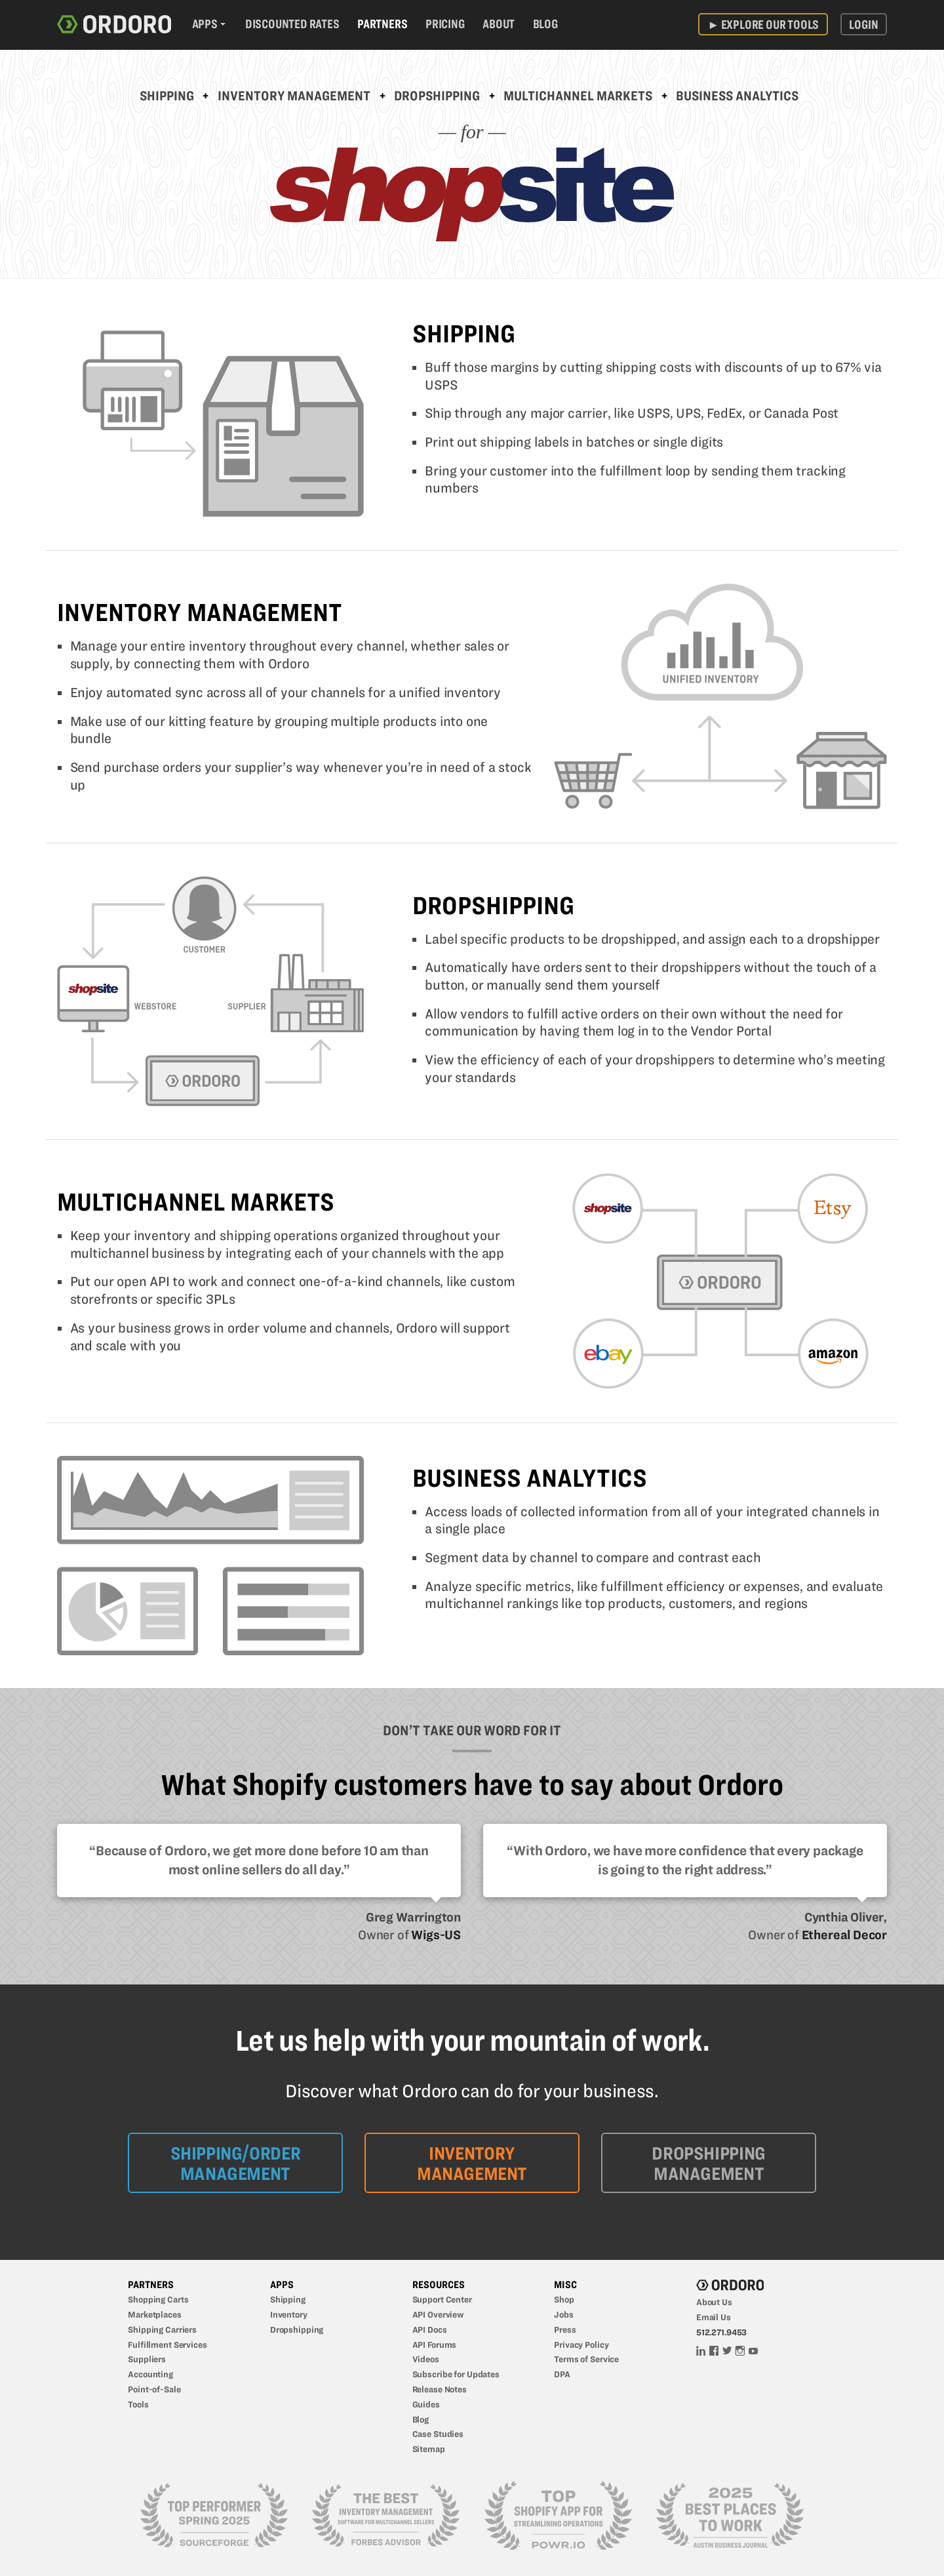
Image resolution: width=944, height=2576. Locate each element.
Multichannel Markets (577, 96)
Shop (564, 2299)
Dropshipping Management (708, 2163)
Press (565, 2329)
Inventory (288, 2314)
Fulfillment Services (167, 2344)
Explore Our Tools (763, 24)
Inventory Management (294, 96)
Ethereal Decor (844, 1935)
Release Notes (439, 2389)
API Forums (434, 2344)
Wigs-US (436, 1935)
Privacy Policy (581, 2344)
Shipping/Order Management (235, 2163)
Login (863, 24)
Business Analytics (737, 96)
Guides (426, 2404)
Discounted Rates (292, 24)
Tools (138, 2404)
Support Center (442, 2299)
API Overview (438, 2314)
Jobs (564, 2314)
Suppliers (147, 2359)
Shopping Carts (158, 2299)
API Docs (429, 2329)
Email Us (713, 2317)
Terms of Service (586, 2359)
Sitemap (428, 2448)
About (498, 24)
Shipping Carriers (162, 2329)
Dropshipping (437, 96)
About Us (714, 2301)
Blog (545, 24)
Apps (205, 24)
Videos (425, 2359)
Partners (382, 24)
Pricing (445, 24)
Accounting (150, 2374)
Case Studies (438, 2433)
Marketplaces (155, 2314)
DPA (562, 2374)
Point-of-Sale (154, 2389)
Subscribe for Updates (456, 2374)
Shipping (167, 96)
